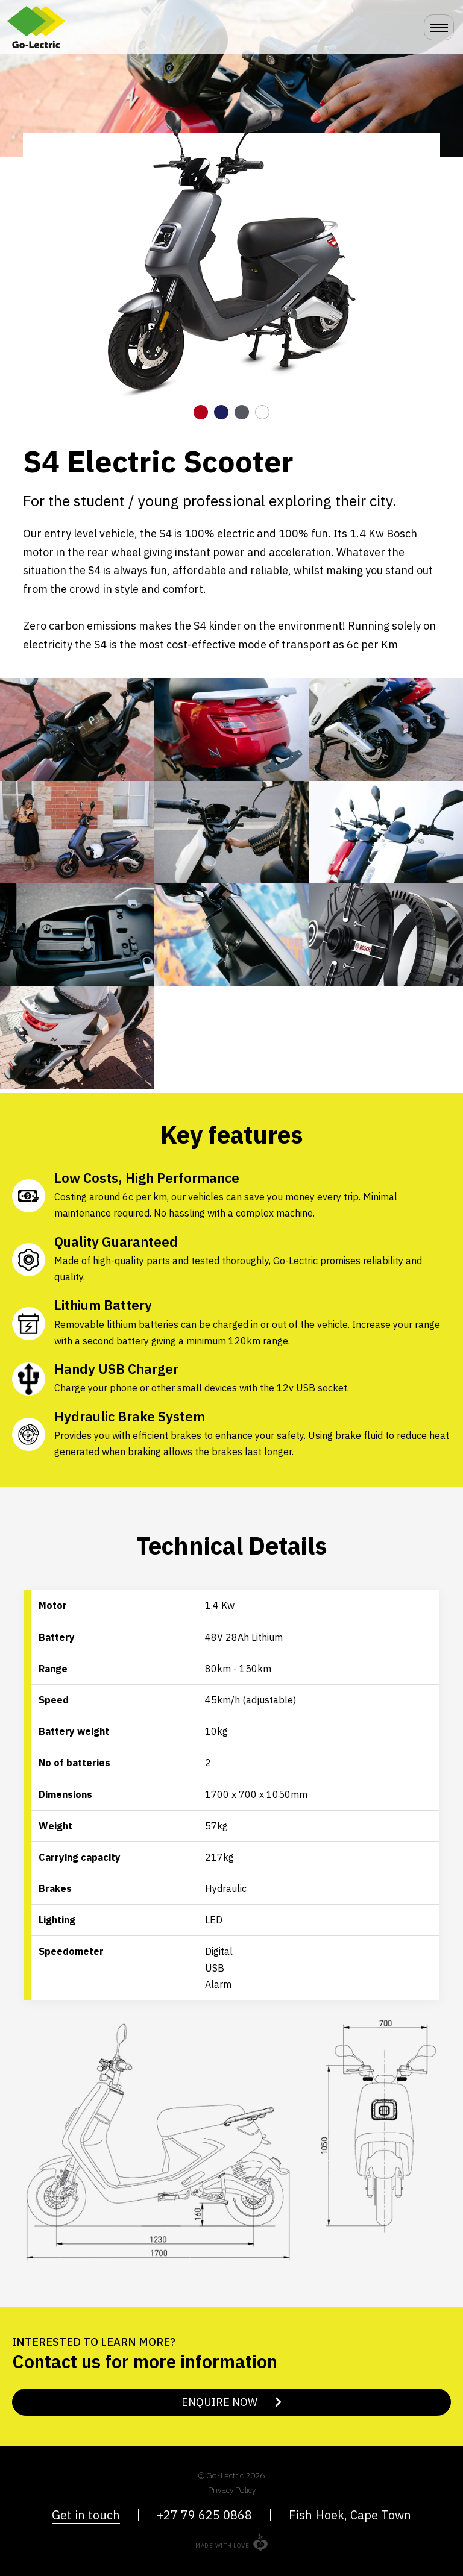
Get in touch (86, 2515)
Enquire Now (231, 2402)
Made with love (222, 2545)
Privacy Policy (232, 2489)
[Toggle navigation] (439, 27)
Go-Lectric (55, 27)
